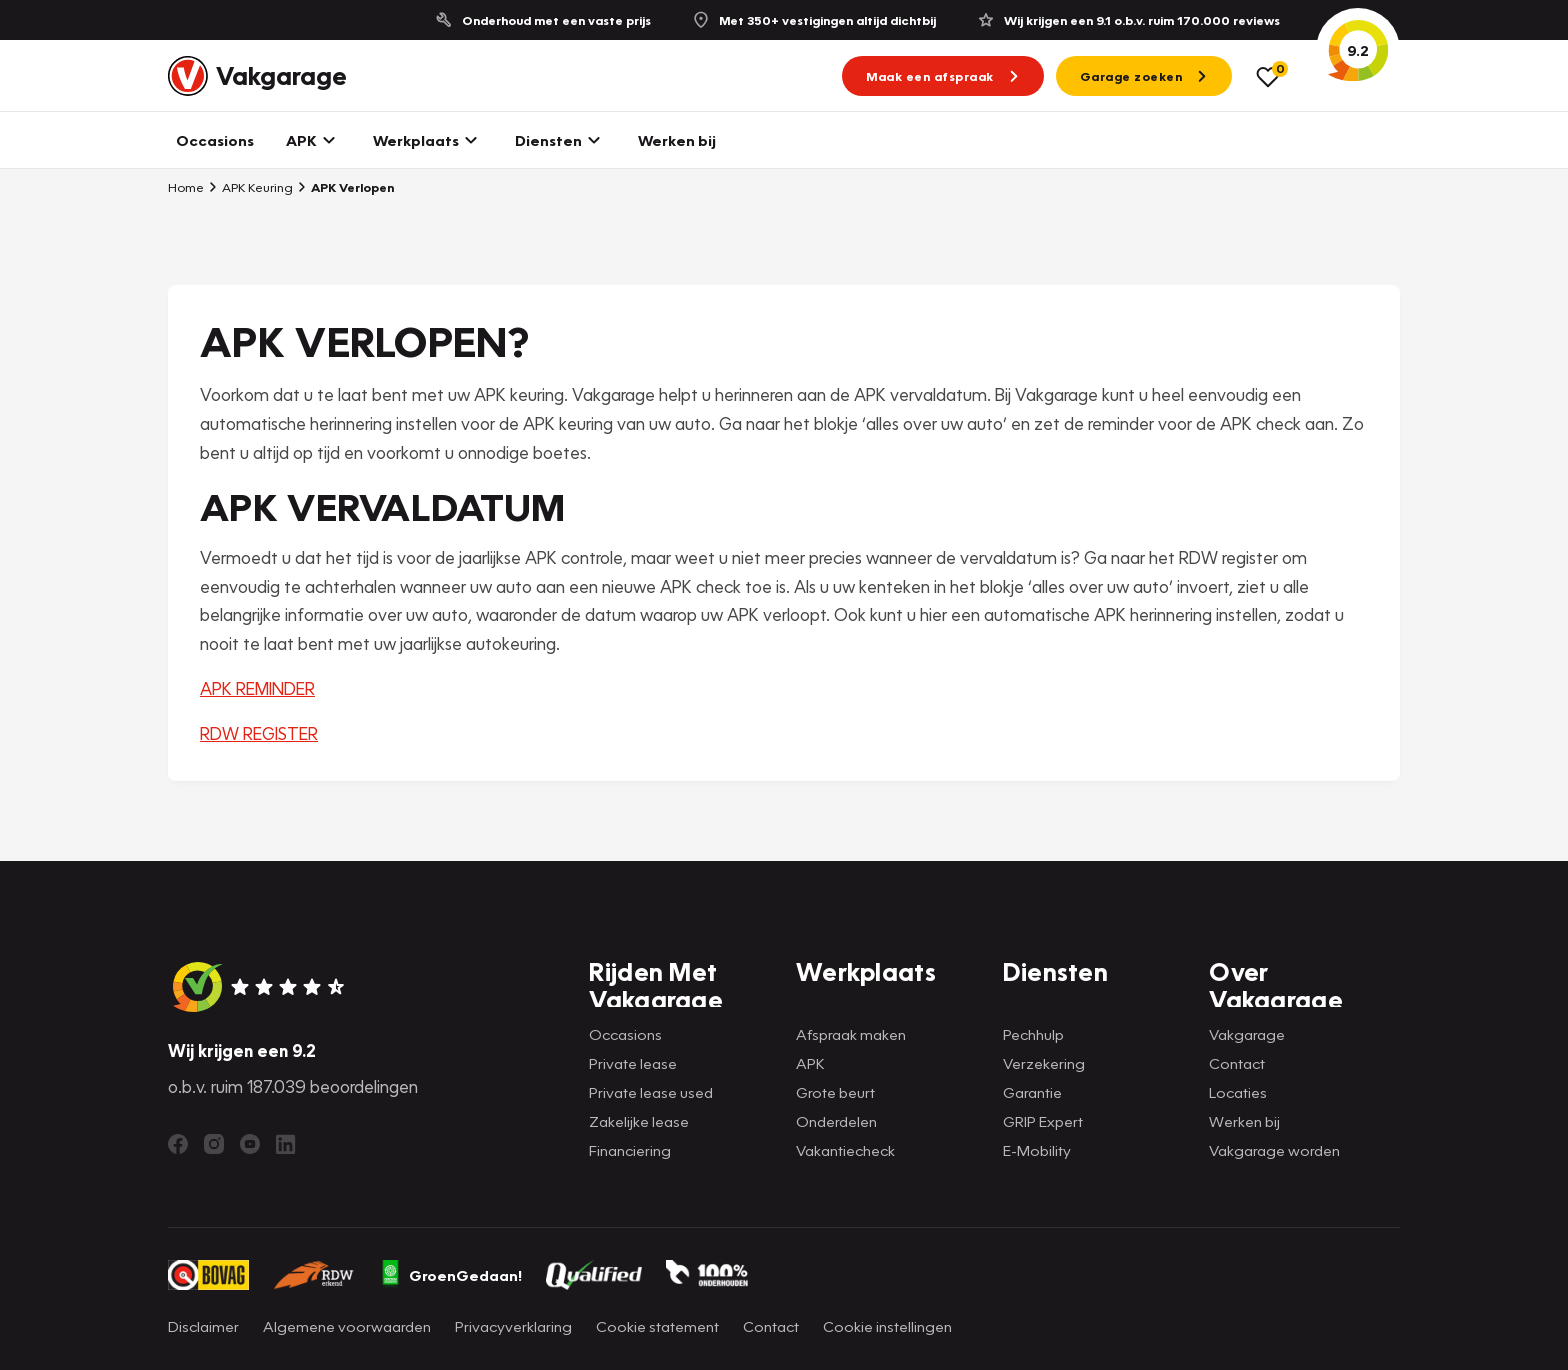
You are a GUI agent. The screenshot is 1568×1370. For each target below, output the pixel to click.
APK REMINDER (257, 688)
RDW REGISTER (259, 733)
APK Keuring (250, 187)
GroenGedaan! (451, 1275)
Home (186, 187)
